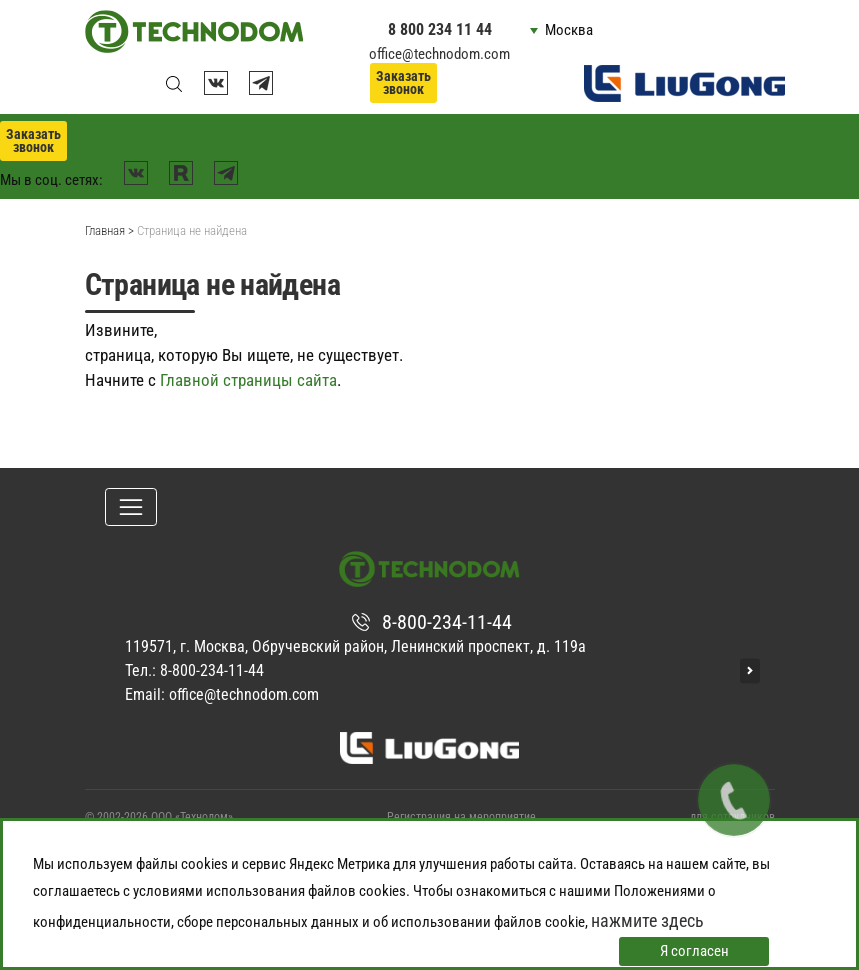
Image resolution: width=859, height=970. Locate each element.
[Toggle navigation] (131, 507)
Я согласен (694, 951)
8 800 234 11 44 (440, 29)
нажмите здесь (647, 920)
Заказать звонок (403, 82)
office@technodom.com (439, 54)
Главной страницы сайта (248, 380)
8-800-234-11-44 (447, 622)
